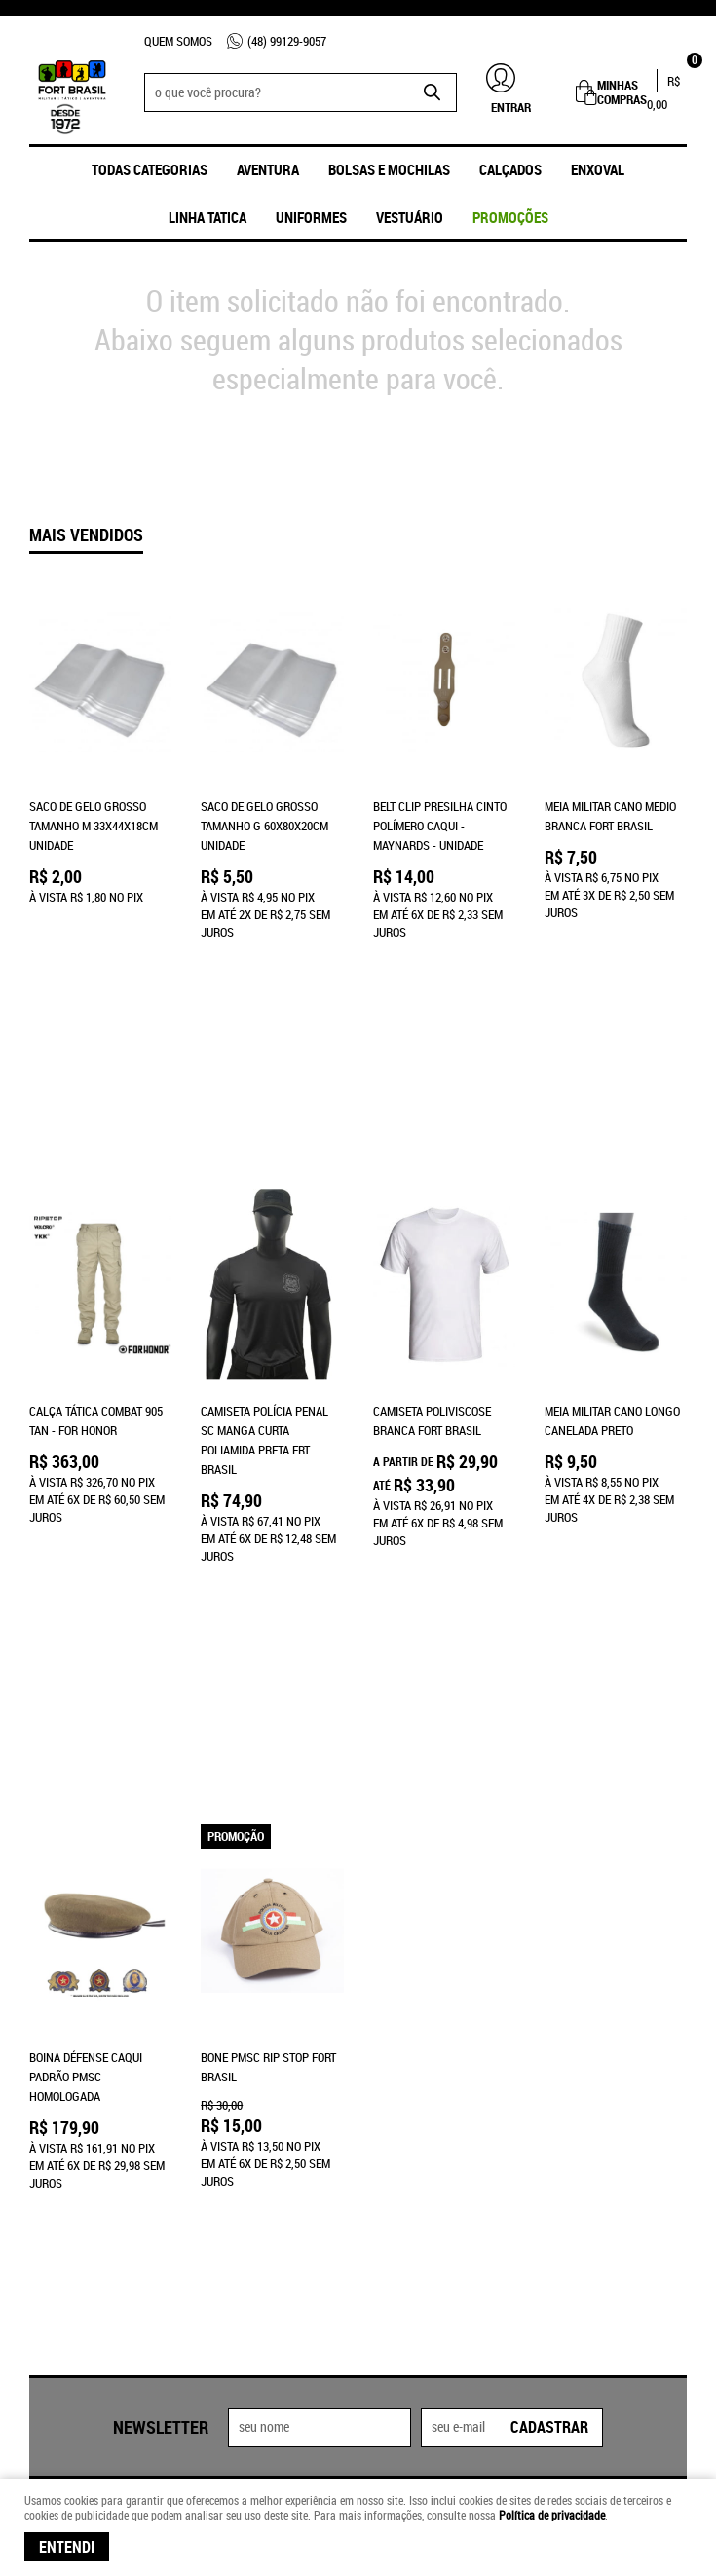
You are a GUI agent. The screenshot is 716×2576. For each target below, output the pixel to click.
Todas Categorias (149, 169)
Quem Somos (178, 41)
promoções (510, 217)
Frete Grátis (235, 2116)
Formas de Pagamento (262, 2077)
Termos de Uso (241, 2097)
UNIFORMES (311, 217)
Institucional (67, 2048)
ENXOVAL (597, 169)
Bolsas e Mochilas (389, 169)
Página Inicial (67, 2077)
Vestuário (409, 217)
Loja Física (59, 2116)
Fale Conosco (67, 2097)
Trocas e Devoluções (259, 2155)
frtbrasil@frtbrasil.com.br (452, 2155)
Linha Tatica (207, 217)
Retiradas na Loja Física (269, 2136)
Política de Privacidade (265, 2175)
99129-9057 (286, 41)
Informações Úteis (252, 2048)
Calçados (510, 169)
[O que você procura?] (432, 92)
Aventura (268, 169)
